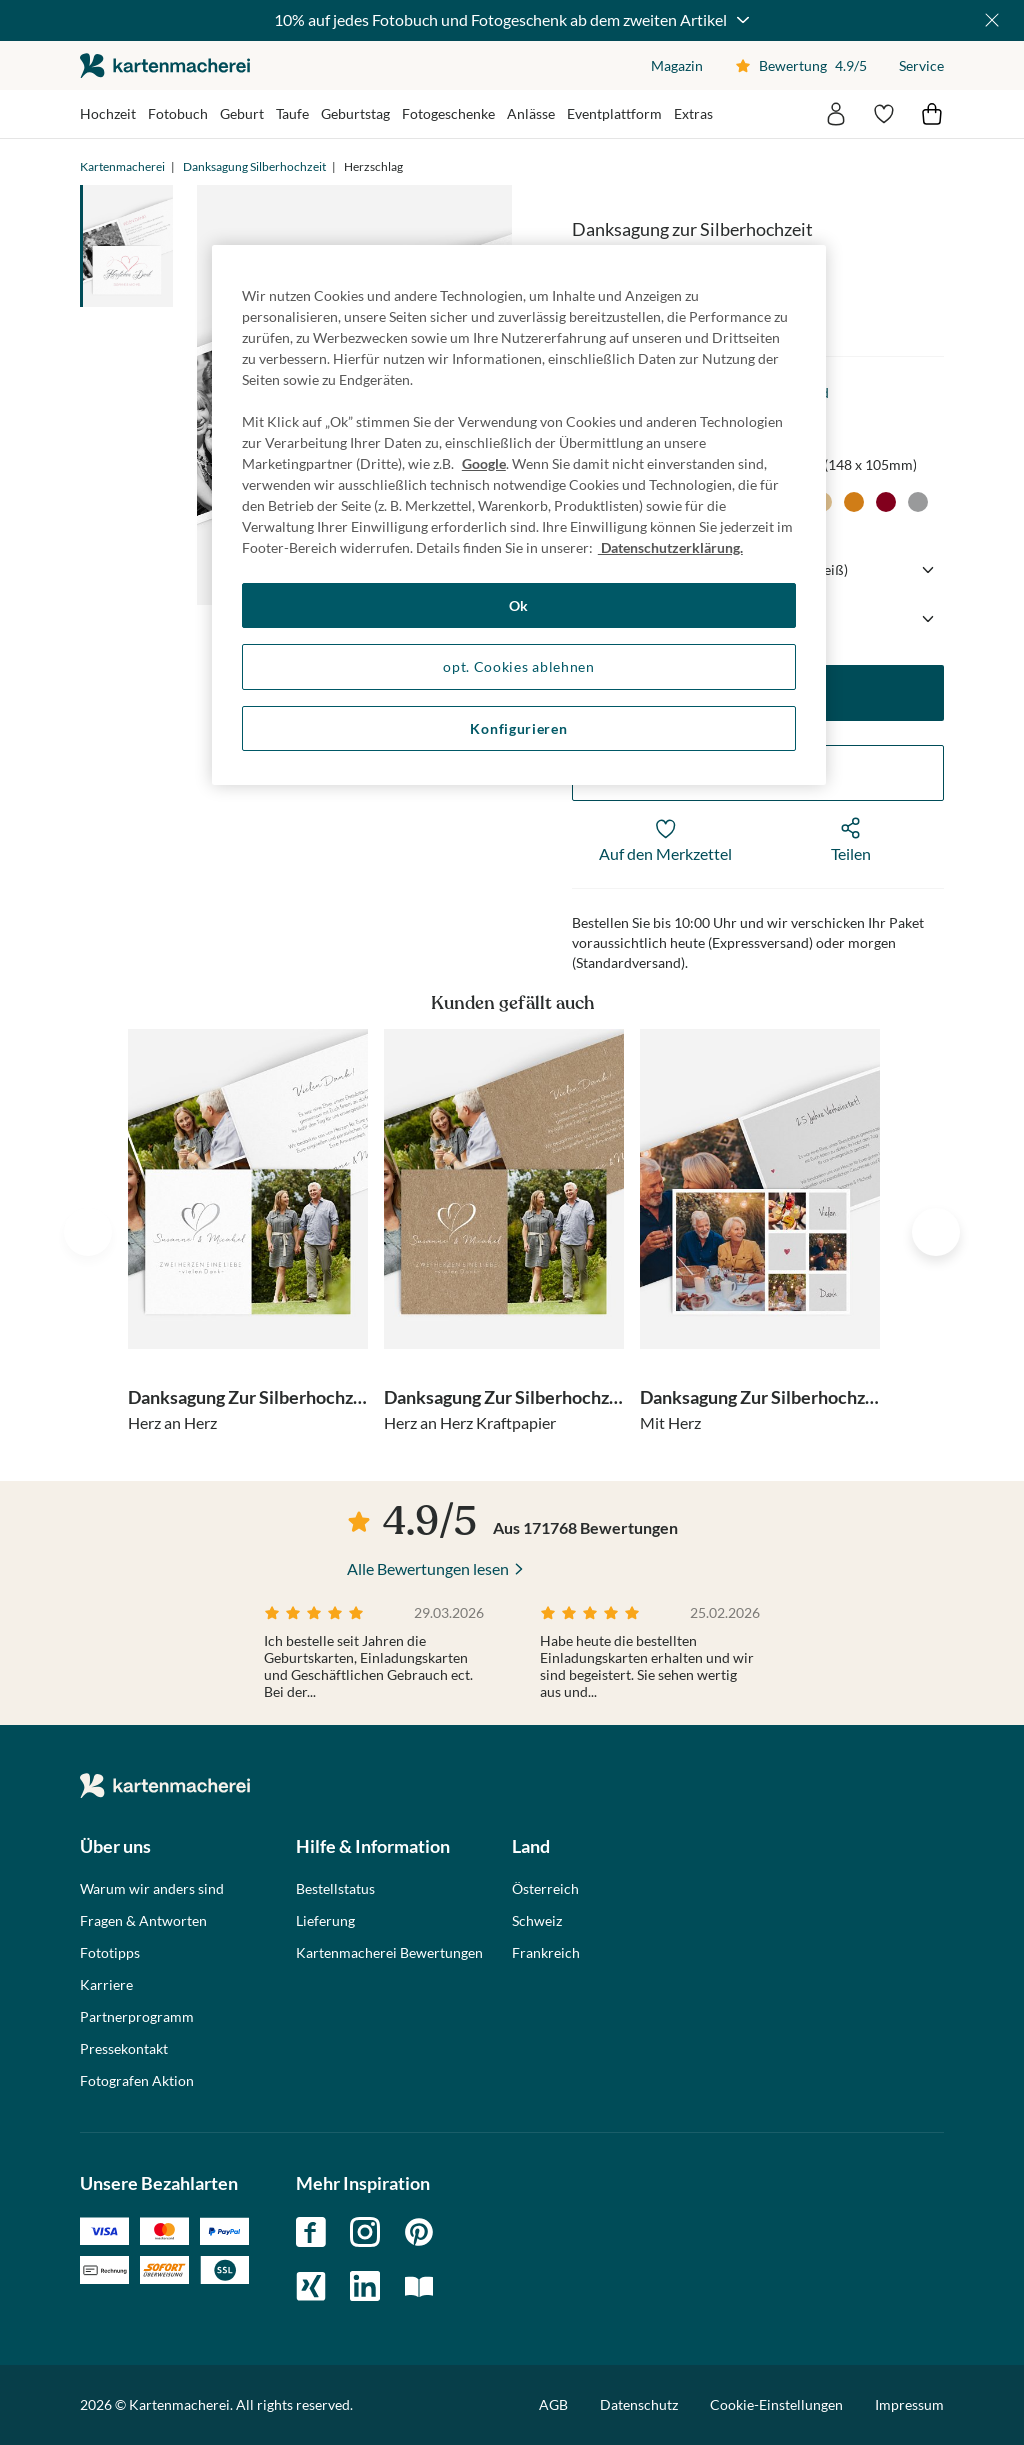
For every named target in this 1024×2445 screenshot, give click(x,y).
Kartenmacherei (122, 166)
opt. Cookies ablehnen (519, 666)
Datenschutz (639, 2404)
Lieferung (325, 1921)
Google (484, 463)
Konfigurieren (518, 728)
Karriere (106, 1985)
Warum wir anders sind (152, 1889)
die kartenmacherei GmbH (165, 65)
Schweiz (537, 1921)
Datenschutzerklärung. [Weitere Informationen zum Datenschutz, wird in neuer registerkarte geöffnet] (670, 547)
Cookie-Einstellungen (776, 2405)
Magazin (677, 65)
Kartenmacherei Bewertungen (389, 1953)
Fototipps (110, 1953)
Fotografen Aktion (137, 2081)
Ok (519, 605)
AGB (553, 2404)
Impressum (909, 2404)
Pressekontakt (124, 2049)
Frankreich (546, 1953)
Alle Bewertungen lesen (428, 1568)
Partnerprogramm (137, 2017)
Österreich (545, 1889)
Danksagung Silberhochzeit (254, 166)
